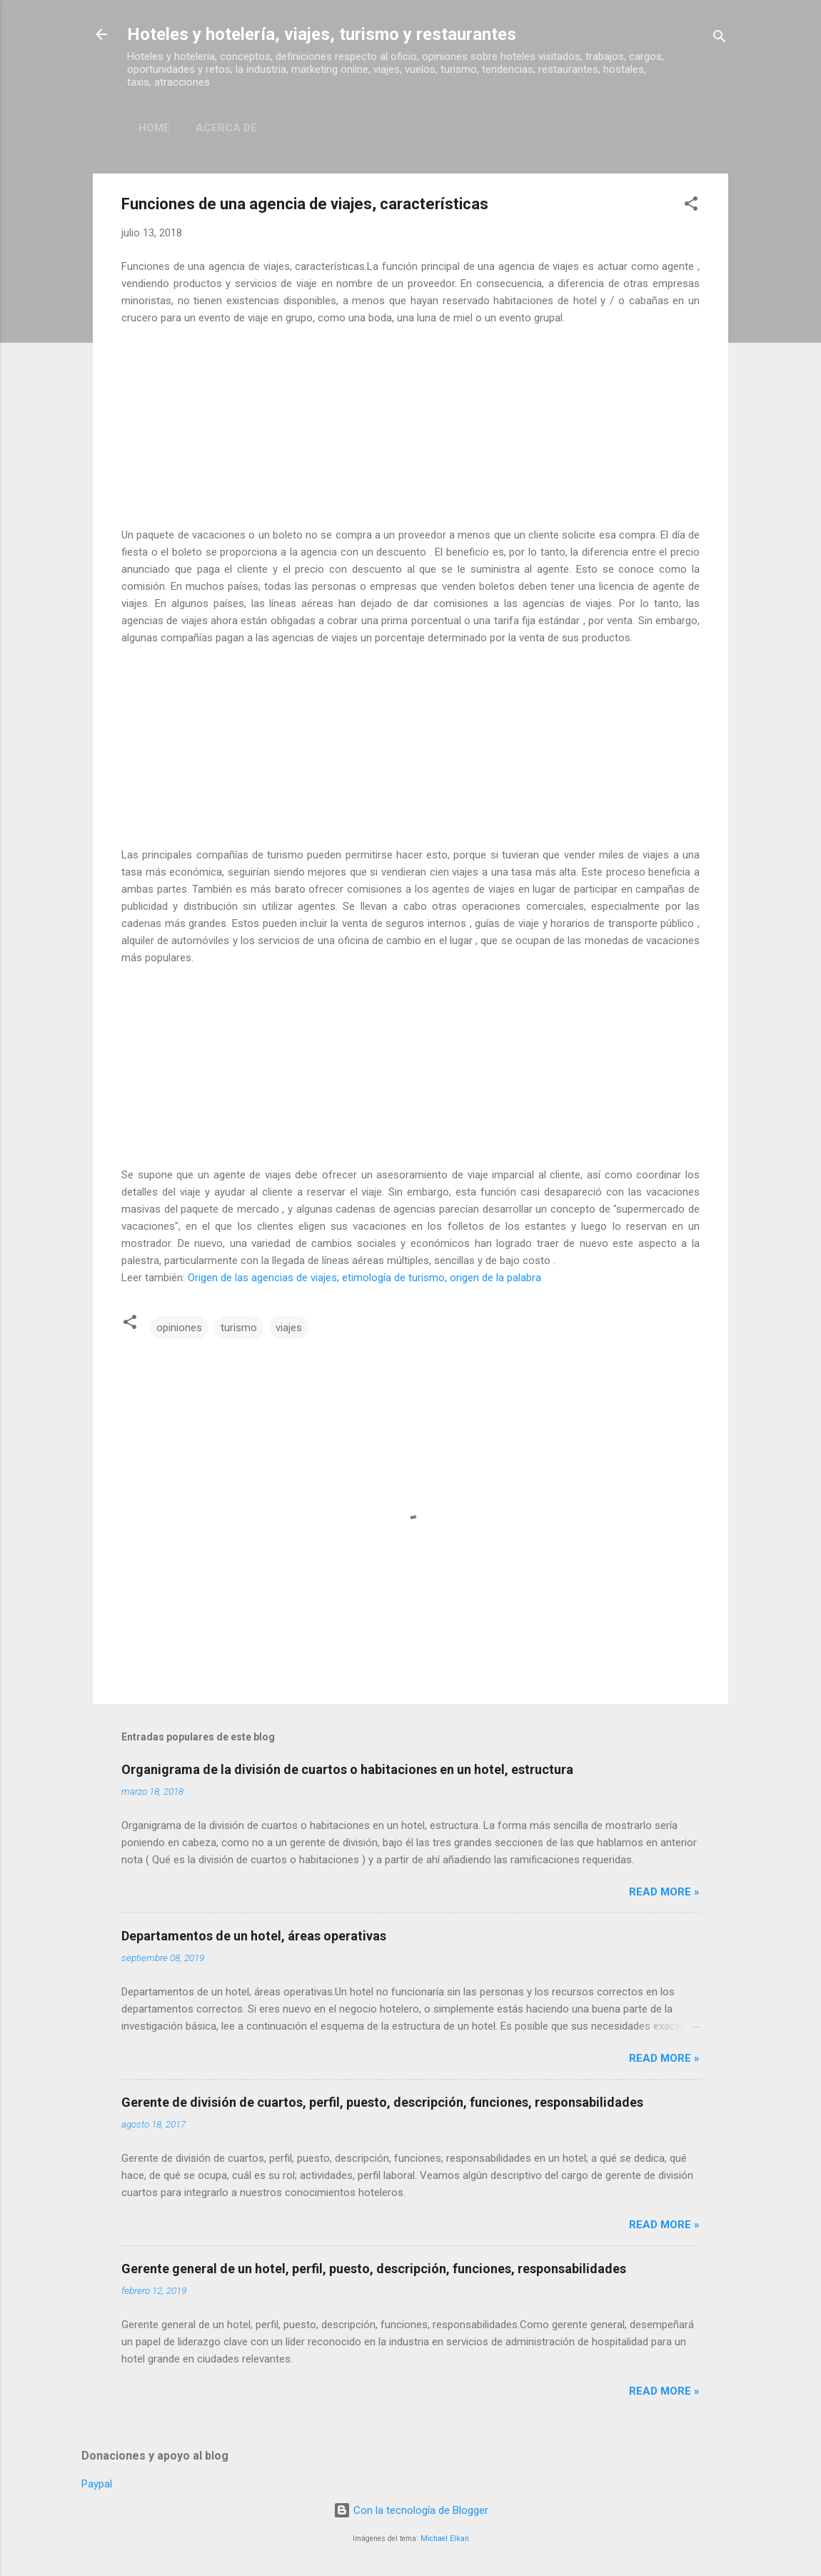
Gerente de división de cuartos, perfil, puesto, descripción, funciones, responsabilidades (382, 2102)
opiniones (179, 1327)
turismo (239, 1327)
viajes (289, 1327)
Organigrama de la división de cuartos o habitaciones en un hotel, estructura (347, 1769)
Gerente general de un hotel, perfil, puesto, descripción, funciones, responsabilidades (373, 2268)
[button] (691, 206)
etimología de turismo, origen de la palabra (441, 1277)
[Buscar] (719, 39)
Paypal (96, 2483)
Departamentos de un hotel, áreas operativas (253, 1935)
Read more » (664, 1891)
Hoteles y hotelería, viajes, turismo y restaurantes (321, 34)
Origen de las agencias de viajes (262, 1277)
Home (154, 127)
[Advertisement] (410, 426)
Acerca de (226, 127)
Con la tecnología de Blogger (410, 2510)
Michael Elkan (444, 2538)
